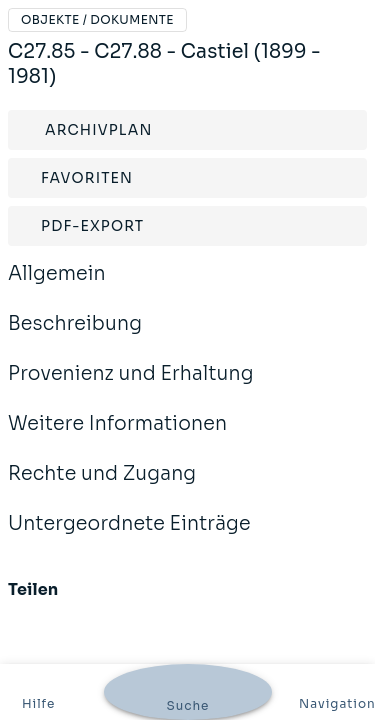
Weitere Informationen (117, 437)
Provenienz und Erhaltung (131, 387)
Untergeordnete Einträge (129, 537)
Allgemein (57, 287)
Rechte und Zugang (102, 487)
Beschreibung (75, 337)
